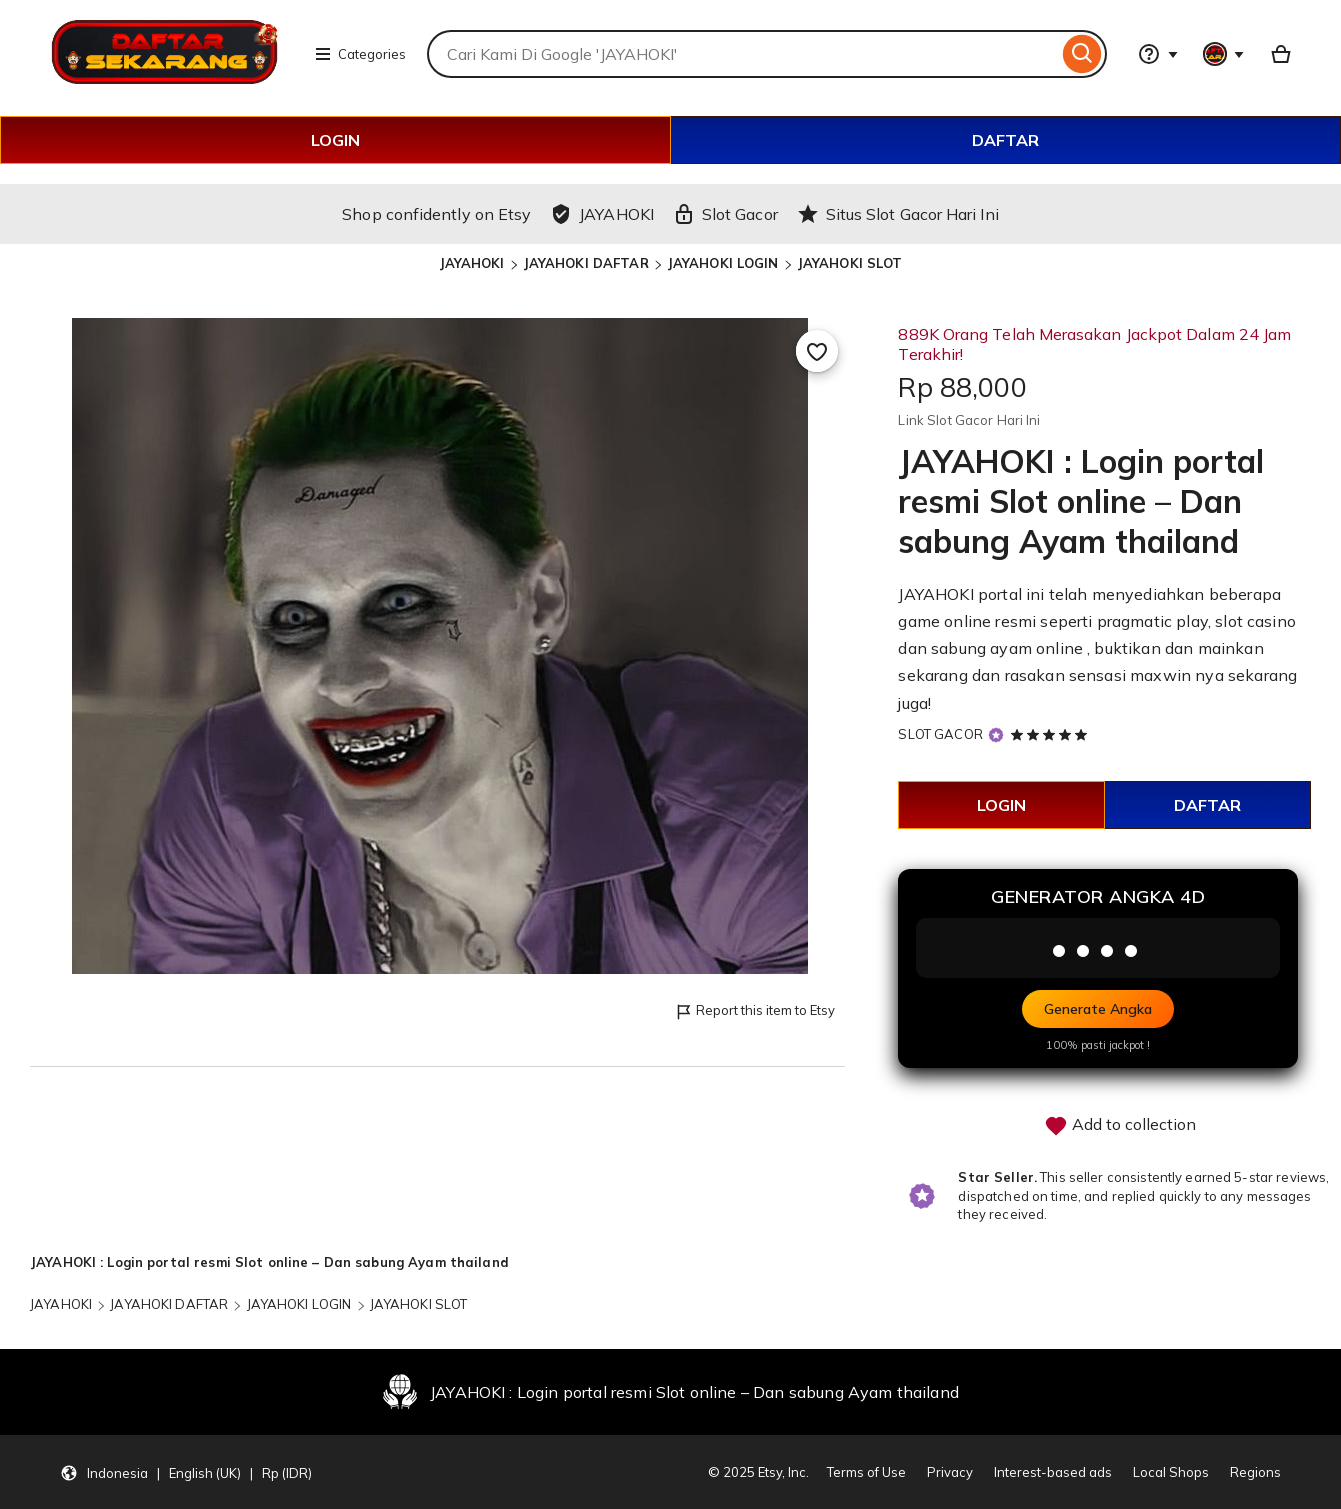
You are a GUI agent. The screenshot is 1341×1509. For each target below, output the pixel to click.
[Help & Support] (1158, 54)
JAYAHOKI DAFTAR (586, 263)
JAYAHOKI (472, 263)
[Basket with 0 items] (1281, 54)
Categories (360, 54)
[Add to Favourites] (817, 351)
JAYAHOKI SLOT (850, 263)
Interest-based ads (1053, 1472)
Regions (1255, 1472)
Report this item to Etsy (754, 1011)
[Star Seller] (996, 735)
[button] (186, 1472)
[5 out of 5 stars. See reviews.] (1052, 734)
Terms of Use (866, 1472)
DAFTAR (1005, 140)
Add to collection (1120, 1126)
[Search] (1082, 54)
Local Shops (1171, 1472)
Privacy (950, 1472)
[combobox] (742, 54)
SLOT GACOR (940, 734)
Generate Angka (1098, 1009)
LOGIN (335, 140)
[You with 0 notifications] (1224, 54)
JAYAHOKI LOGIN (723, 263)
